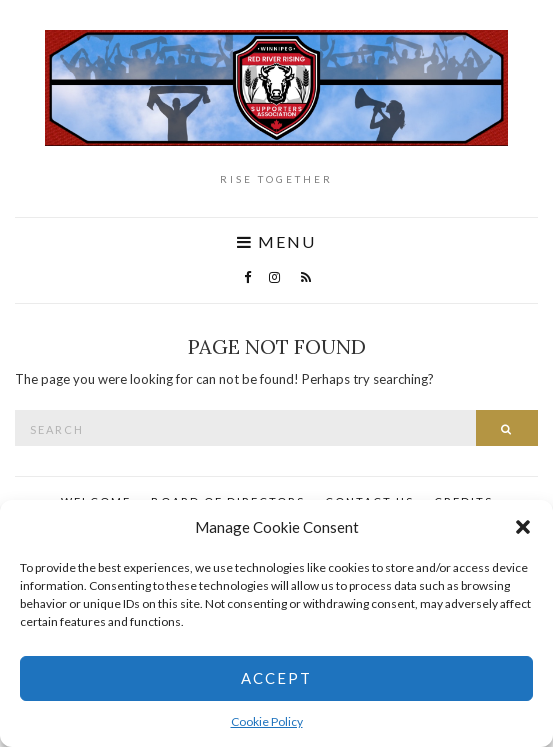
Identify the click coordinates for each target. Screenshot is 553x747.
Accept (276, 678)
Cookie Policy (267, 721)
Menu (276, 242)
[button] (523, 527)
